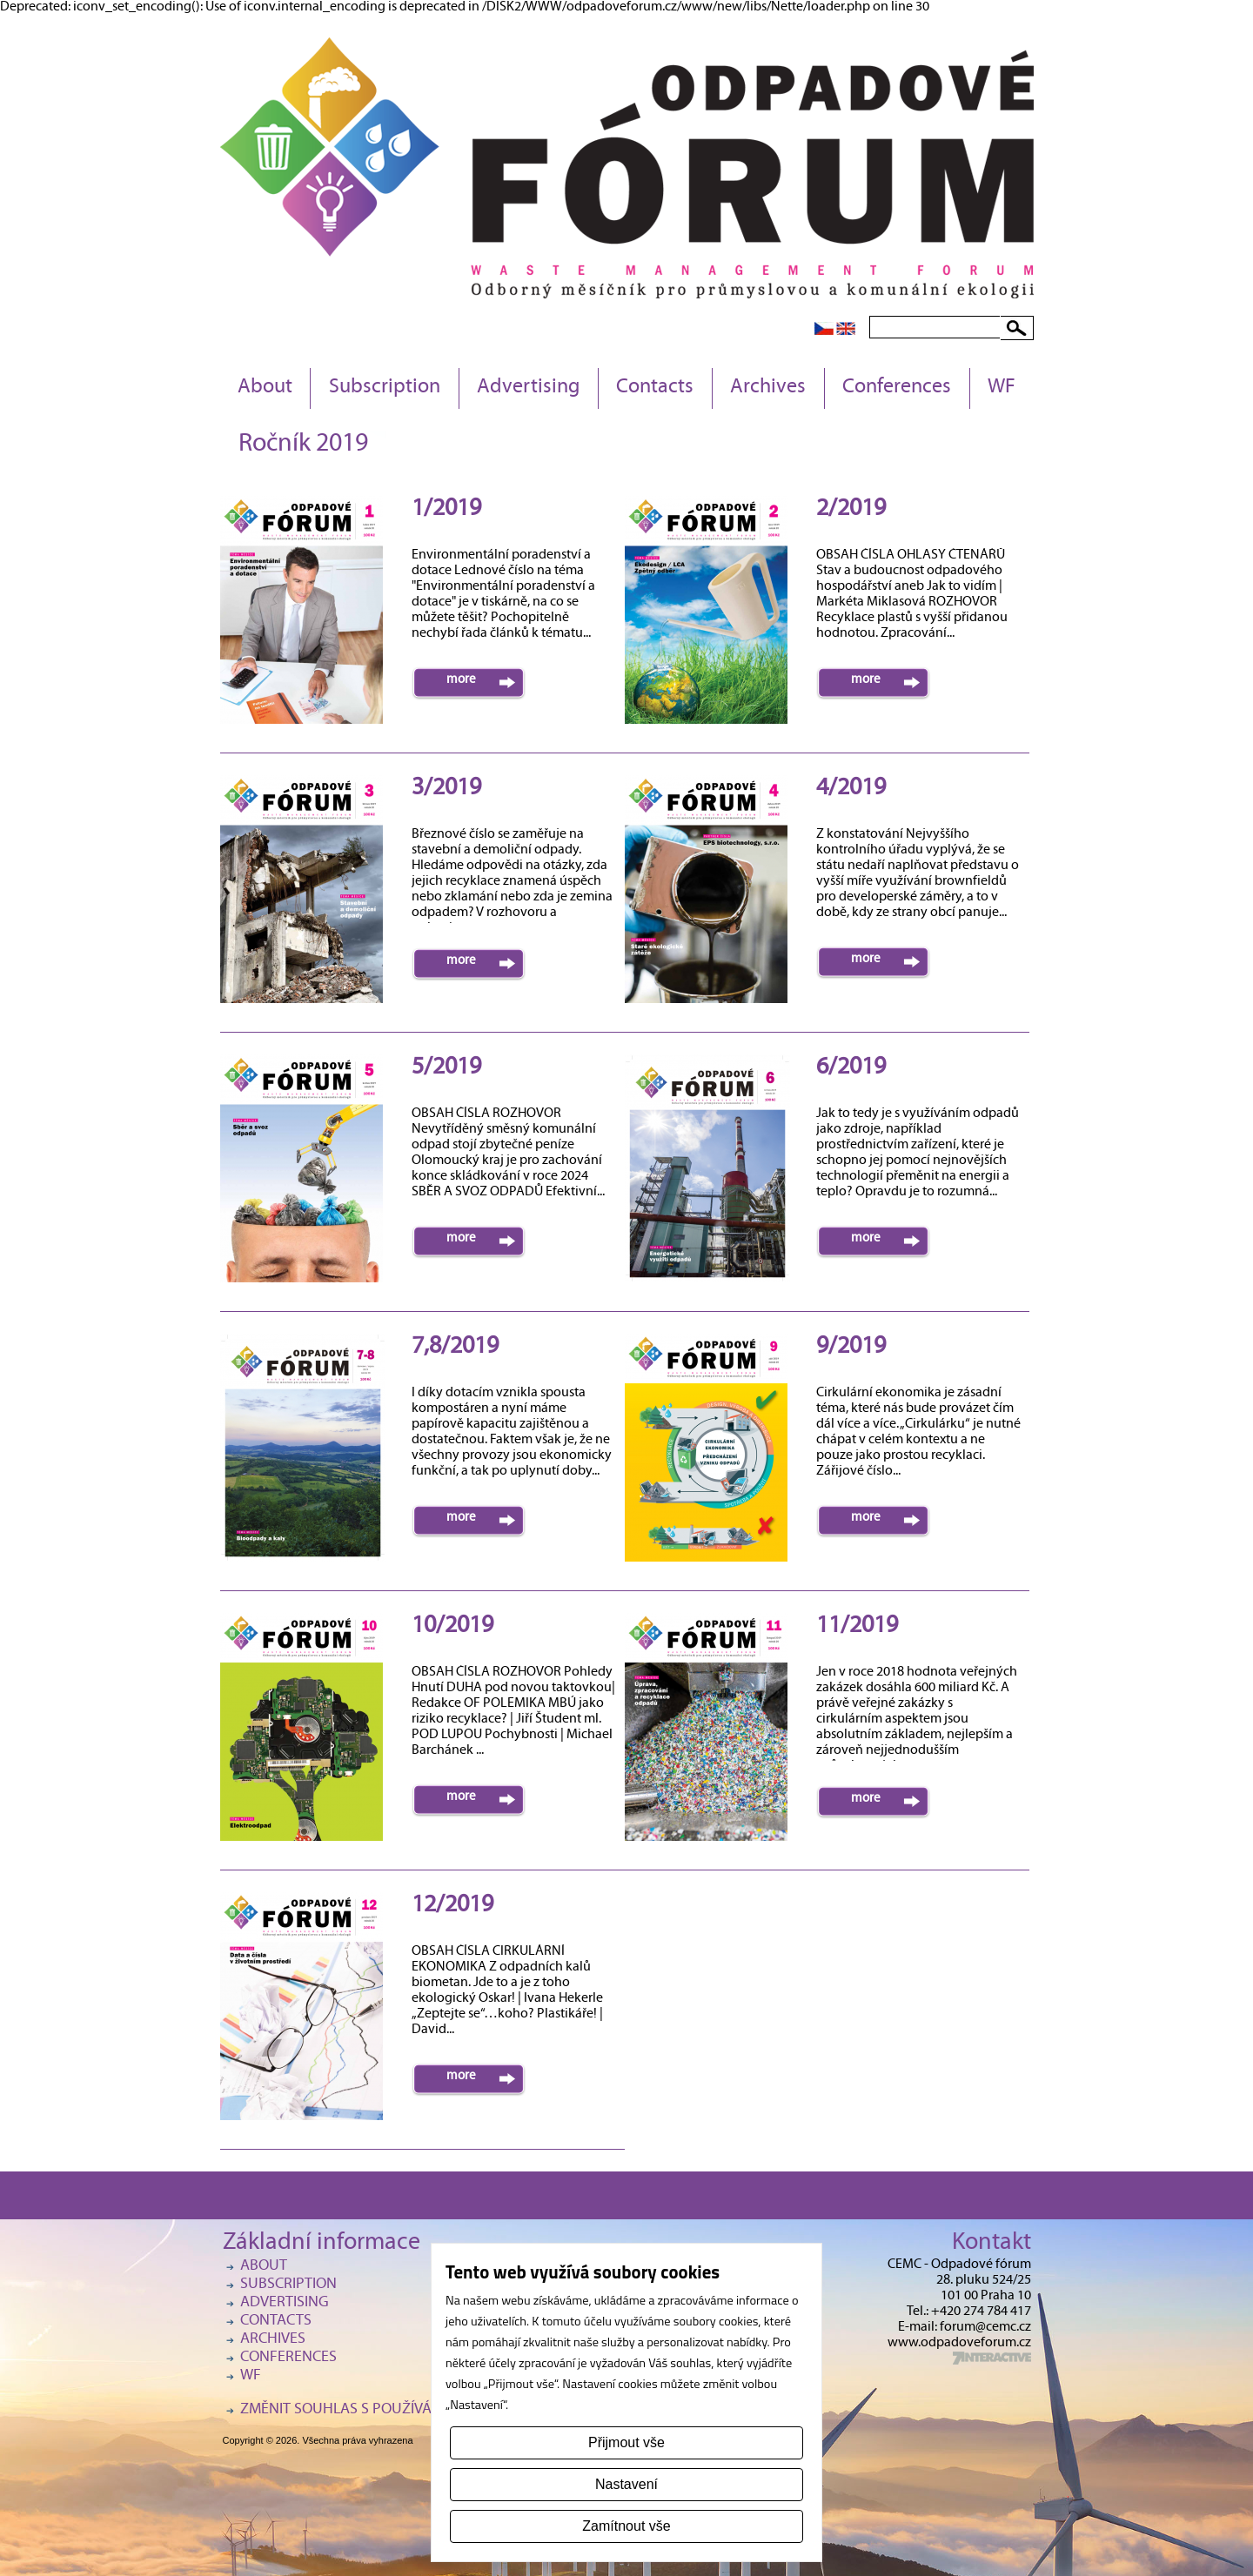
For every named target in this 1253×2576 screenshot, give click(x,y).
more (461, 680)
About (265, 388)
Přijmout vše (626, 2442)
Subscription (384, 388)
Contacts (655, 388)
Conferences (896, 388)
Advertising (528, 388)
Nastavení (626, 2484)
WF (1001, 388)
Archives (768, 388)
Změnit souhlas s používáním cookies (379, 2410)
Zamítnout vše (626, 2526)
